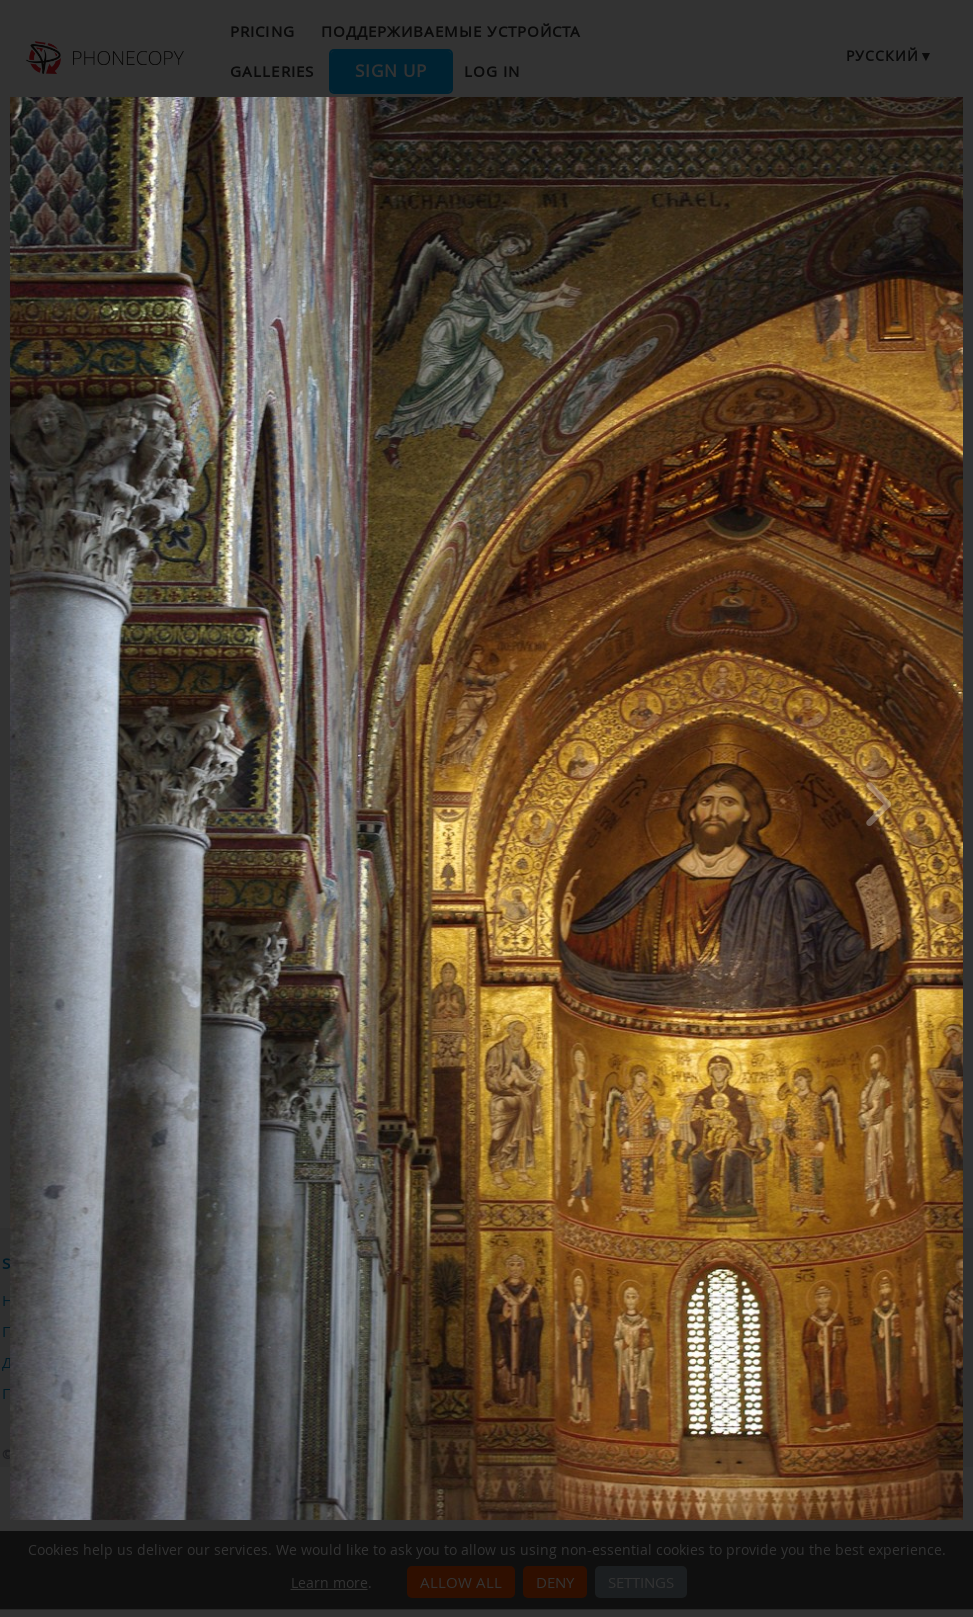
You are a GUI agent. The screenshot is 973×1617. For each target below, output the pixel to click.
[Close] (958, 102)
